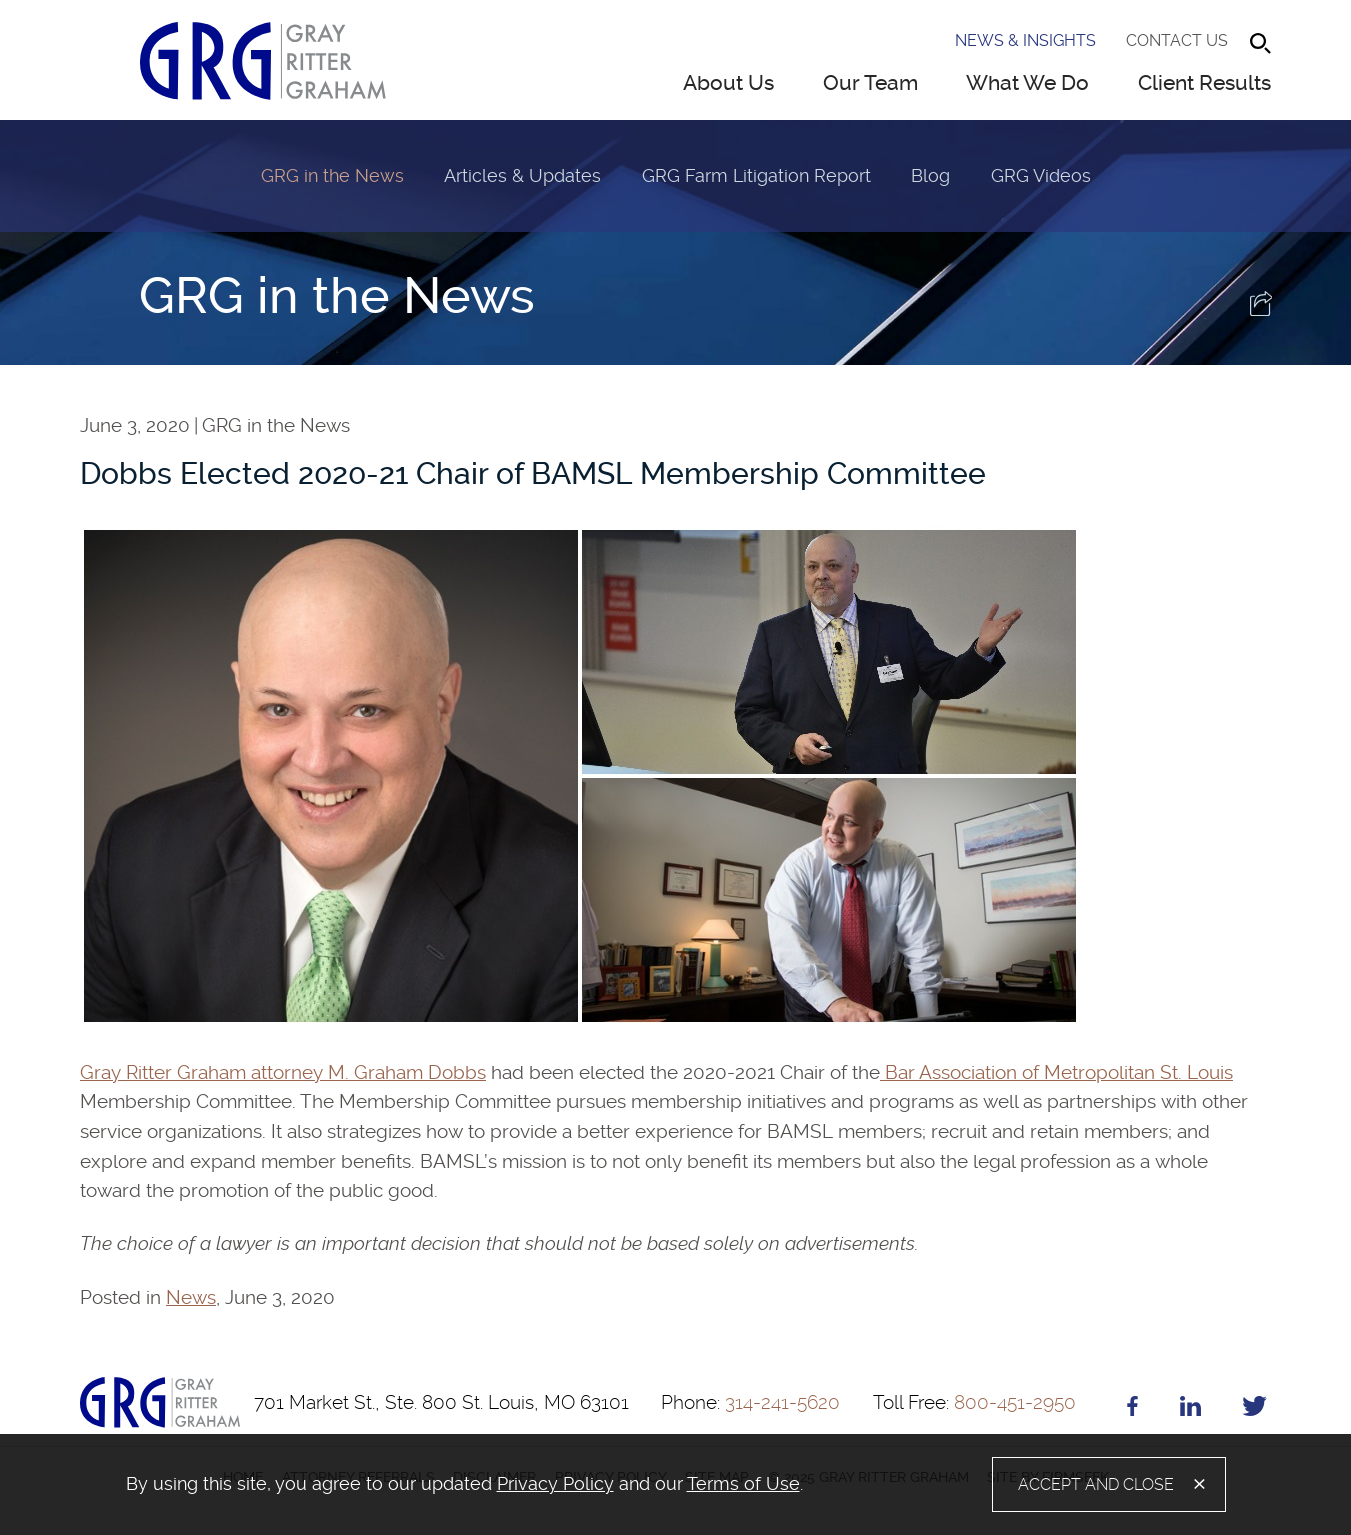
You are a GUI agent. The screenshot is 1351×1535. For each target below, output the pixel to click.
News (191, 1297)
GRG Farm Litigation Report (756, 176)
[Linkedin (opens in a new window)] (1190, 1410)
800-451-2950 (974, 1402)
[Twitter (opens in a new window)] (1254, 1410)
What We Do (1027, 82)
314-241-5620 (750, 1402)
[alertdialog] (675, 1484)
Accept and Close (1096, 1484)
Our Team (870, 82)
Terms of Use (743, 1483)
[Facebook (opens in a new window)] (1132, 1410)
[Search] (1260, 43)
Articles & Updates (522, 176)
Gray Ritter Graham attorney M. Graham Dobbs (283, 1072)
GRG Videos (1041, 176)
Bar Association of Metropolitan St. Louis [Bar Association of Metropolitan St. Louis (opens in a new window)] (1056, 1072)
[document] (484, 1484)
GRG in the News (332, 176)
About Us (728, 82)
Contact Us (1177, 40)
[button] (1263, 309)
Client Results (1204, 82)
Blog (930, 176)
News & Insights (1025, 40)
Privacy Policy (555, 1483)
